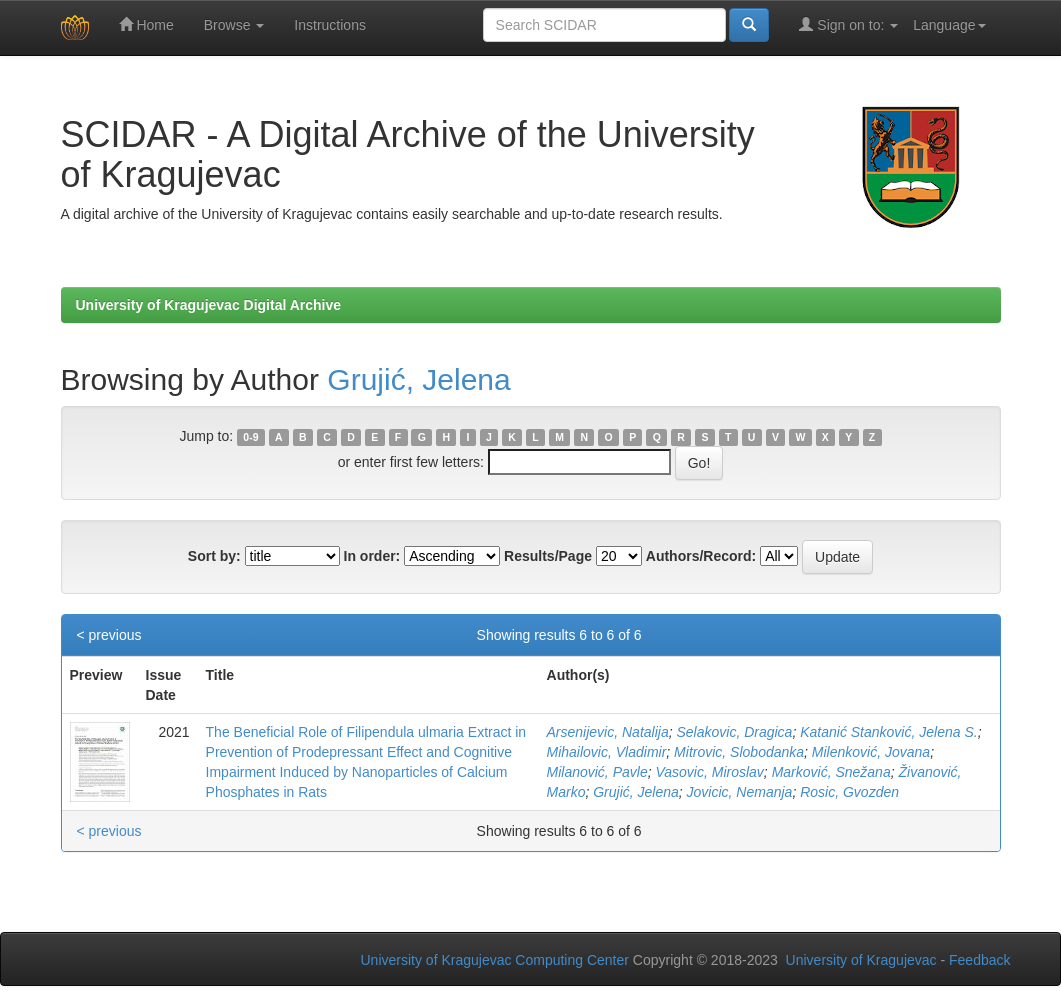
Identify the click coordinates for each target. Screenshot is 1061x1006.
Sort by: (214, 556)
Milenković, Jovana (871, 752)
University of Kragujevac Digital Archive (209, 305)
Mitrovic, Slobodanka (739, 752)
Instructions (330, 25)
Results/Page (548, 556)
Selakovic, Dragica (734, 732)
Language (949, 25)
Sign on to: (848, 24)
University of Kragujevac (861, 960)
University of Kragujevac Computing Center (495, 960)
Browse (234, 25)
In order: (372, 556)
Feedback (979, 960)
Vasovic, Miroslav (709, 772)
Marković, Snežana (831, 772)
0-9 (250, 437)
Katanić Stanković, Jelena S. (888, 732)
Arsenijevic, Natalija (608, 732)
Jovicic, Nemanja (740, 792)
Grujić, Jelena (418, 379)
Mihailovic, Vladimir (607, 752)
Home (146, 24)
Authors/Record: (701, 556)
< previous (109, 635)
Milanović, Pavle (597, 772)
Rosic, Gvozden (849, 792)
